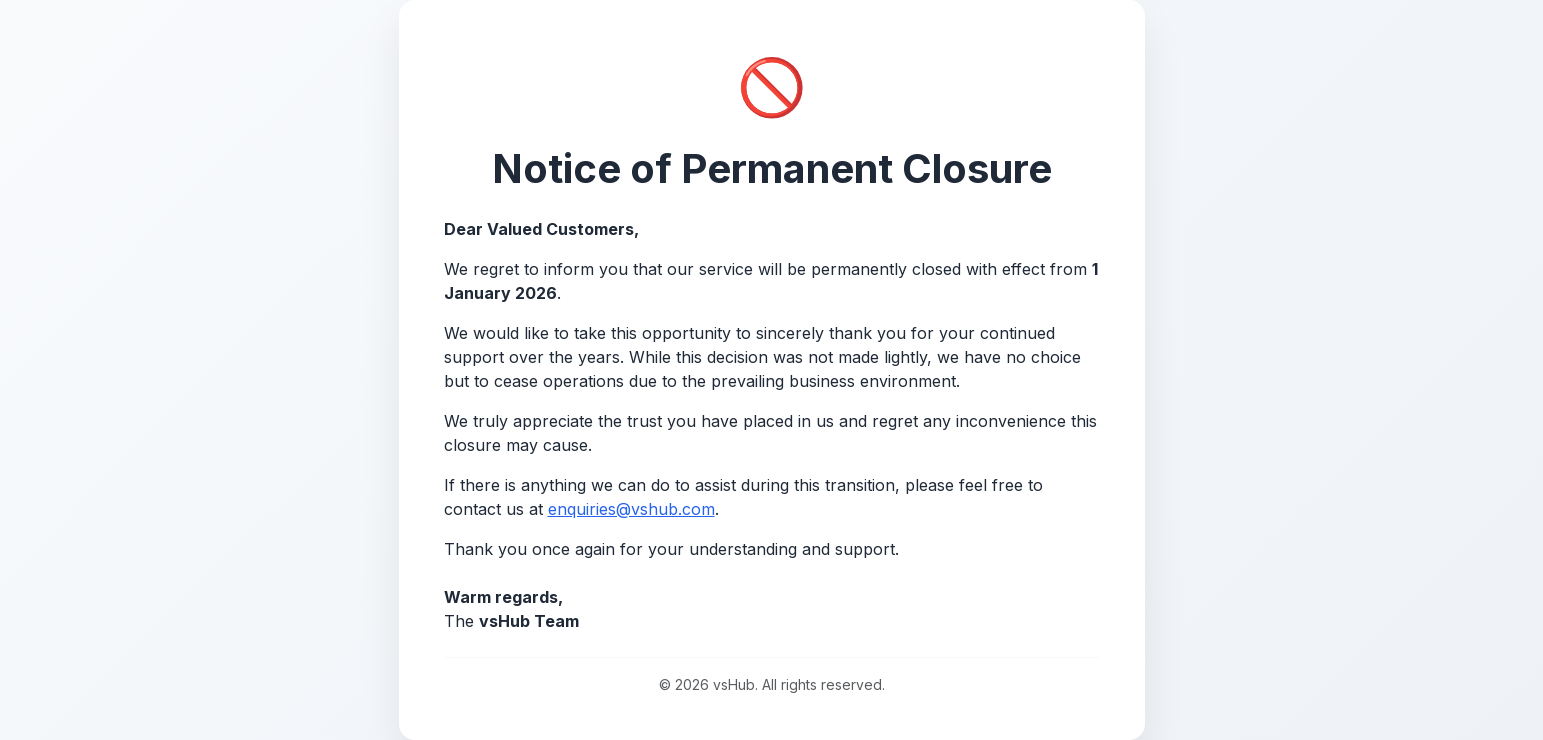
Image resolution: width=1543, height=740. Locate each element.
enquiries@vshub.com (631, 509)
